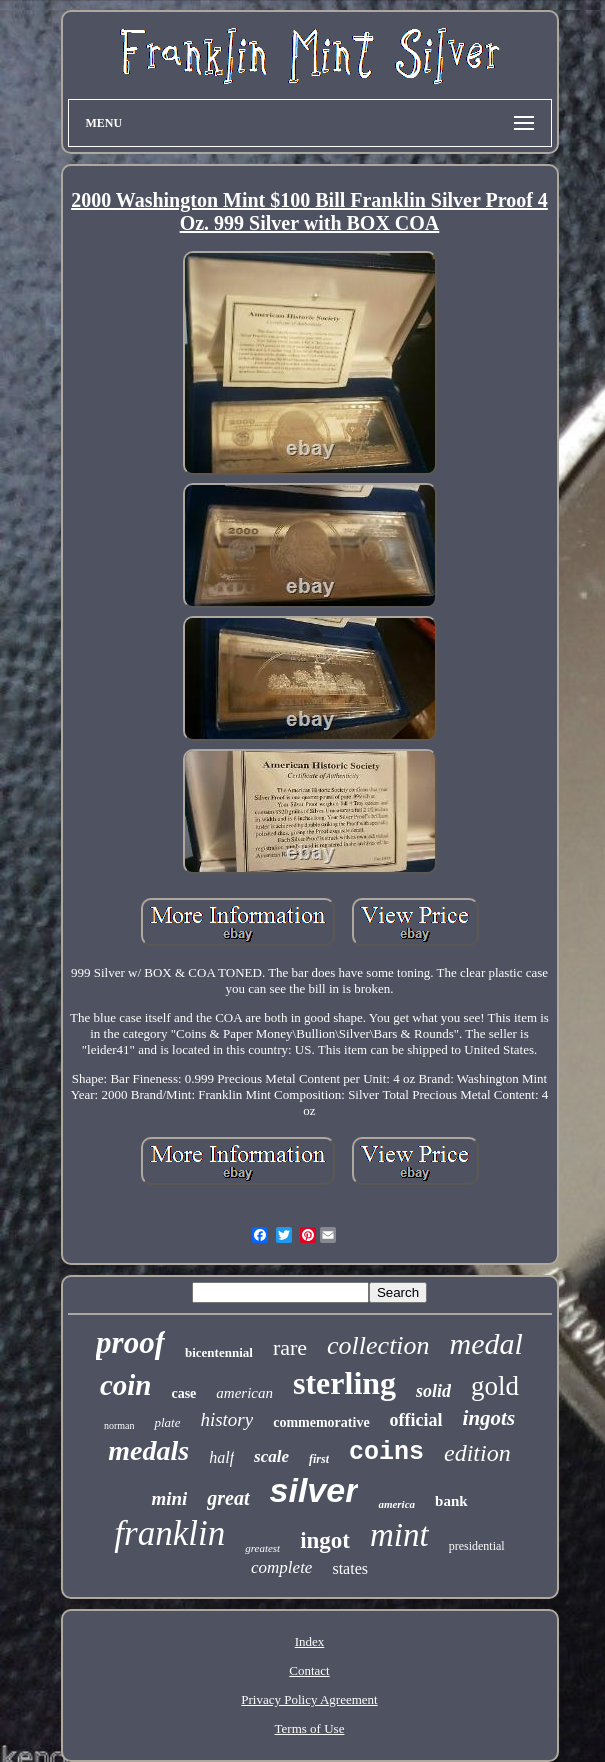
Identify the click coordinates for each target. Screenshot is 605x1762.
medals (148, 1450)
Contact (309, 1670)
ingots (489, 1418)
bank (451, 1501)
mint (399, 1535)
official (416, 1420)
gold (495, 1386)
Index (310, 1641)
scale (271, 1456)
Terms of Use (310, 1728)
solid (433, 1391)
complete (281, 1567)
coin (126, 1385)
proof (130, 1342)
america (396, 1504)
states (350, 1568)
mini (169, 1498)
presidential (477, 1546)
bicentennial (219, 1352)
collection (378, 1345)
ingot (325, 1540)
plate (167, 1422)
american (244, 1393)
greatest (262, 1548)
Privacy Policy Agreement (309, 1699)
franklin (169, 1533)
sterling (344, 1383)
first (319, 1459)
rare (290, 1347)
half (221, 1457)
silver (314, 1490)
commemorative (321, 1422)
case (183, 1393)
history (226, 1419)
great (228, 1498)
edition (477, 1453)
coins (386, 1452)
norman (119, 1425)
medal (486, 1343)
